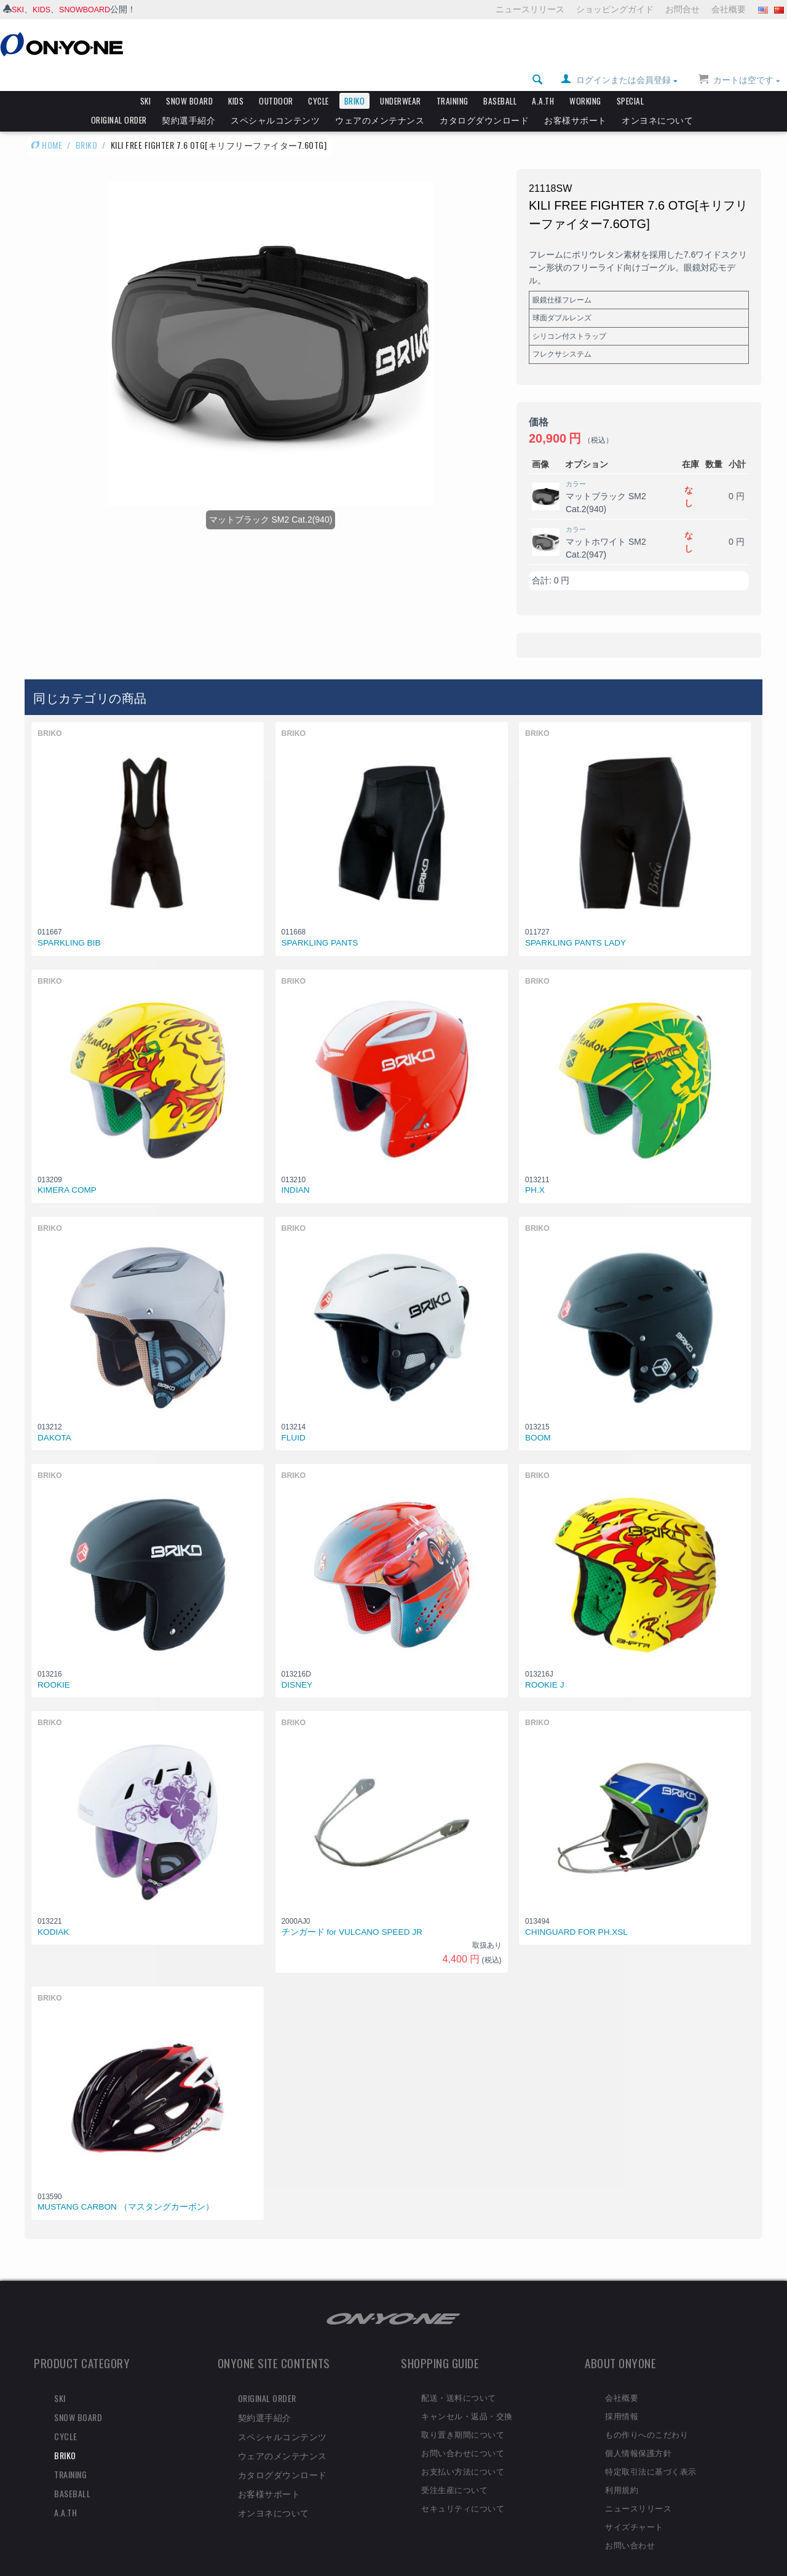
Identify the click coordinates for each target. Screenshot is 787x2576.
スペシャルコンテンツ (275, 99)
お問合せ (682, 9)
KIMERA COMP (67, 1170)
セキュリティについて (462, 2489)
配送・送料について (458, 2378)
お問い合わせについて (462, 2433)
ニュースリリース (530, 9)
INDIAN (296, 1170)
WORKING (585, 80)
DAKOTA (54, 1418)
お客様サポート (575, 99)
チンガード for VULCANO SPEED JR (352, 1913)
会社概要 (728, 9)
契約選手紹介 (188, 99)
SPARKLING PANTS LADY (575, 923)
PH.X (535, 1170)
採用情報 (621, 2396)
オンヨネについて (657, 99)
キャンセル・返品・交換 (467, 2396)
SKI (19, 9)
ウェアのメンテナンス (379, 99)
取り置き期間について (462, 2415)
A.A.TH (543, 80)
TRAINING (453, 80)
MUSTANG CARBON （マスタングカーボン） (126, 2187)
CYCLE (318, 80)
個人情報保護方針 (638, 2433)
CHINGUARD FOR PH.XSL (576, 1913)
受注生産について (454, 2470)
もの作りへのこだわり (646, 2415)
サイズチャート (634, 2507)
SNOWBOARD (91, 9)
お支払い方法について (462, 2452)
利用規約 (621, 2470)
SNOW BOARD (189, 80)
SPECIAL (630, 80)
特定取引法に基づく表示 (651, 2452)
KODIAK (53, 1913)
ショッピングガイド (615, 9)
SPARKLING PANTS (320, 923)
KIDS (44, 9)
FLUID (294, 1418)
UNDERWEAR (400, 80)
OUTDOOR (276, 80)
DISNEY (297, 1665)
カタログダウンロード (484, 99)
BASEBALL (499, 80)
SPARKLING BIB (69, 923)
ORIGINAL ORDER (119, 99)
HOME (46, 123)
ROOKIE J (544, 1665)
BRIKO (354, 80)
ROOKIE (54, 1665)
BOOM (538, 1418)
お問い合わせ (630, 2525)
